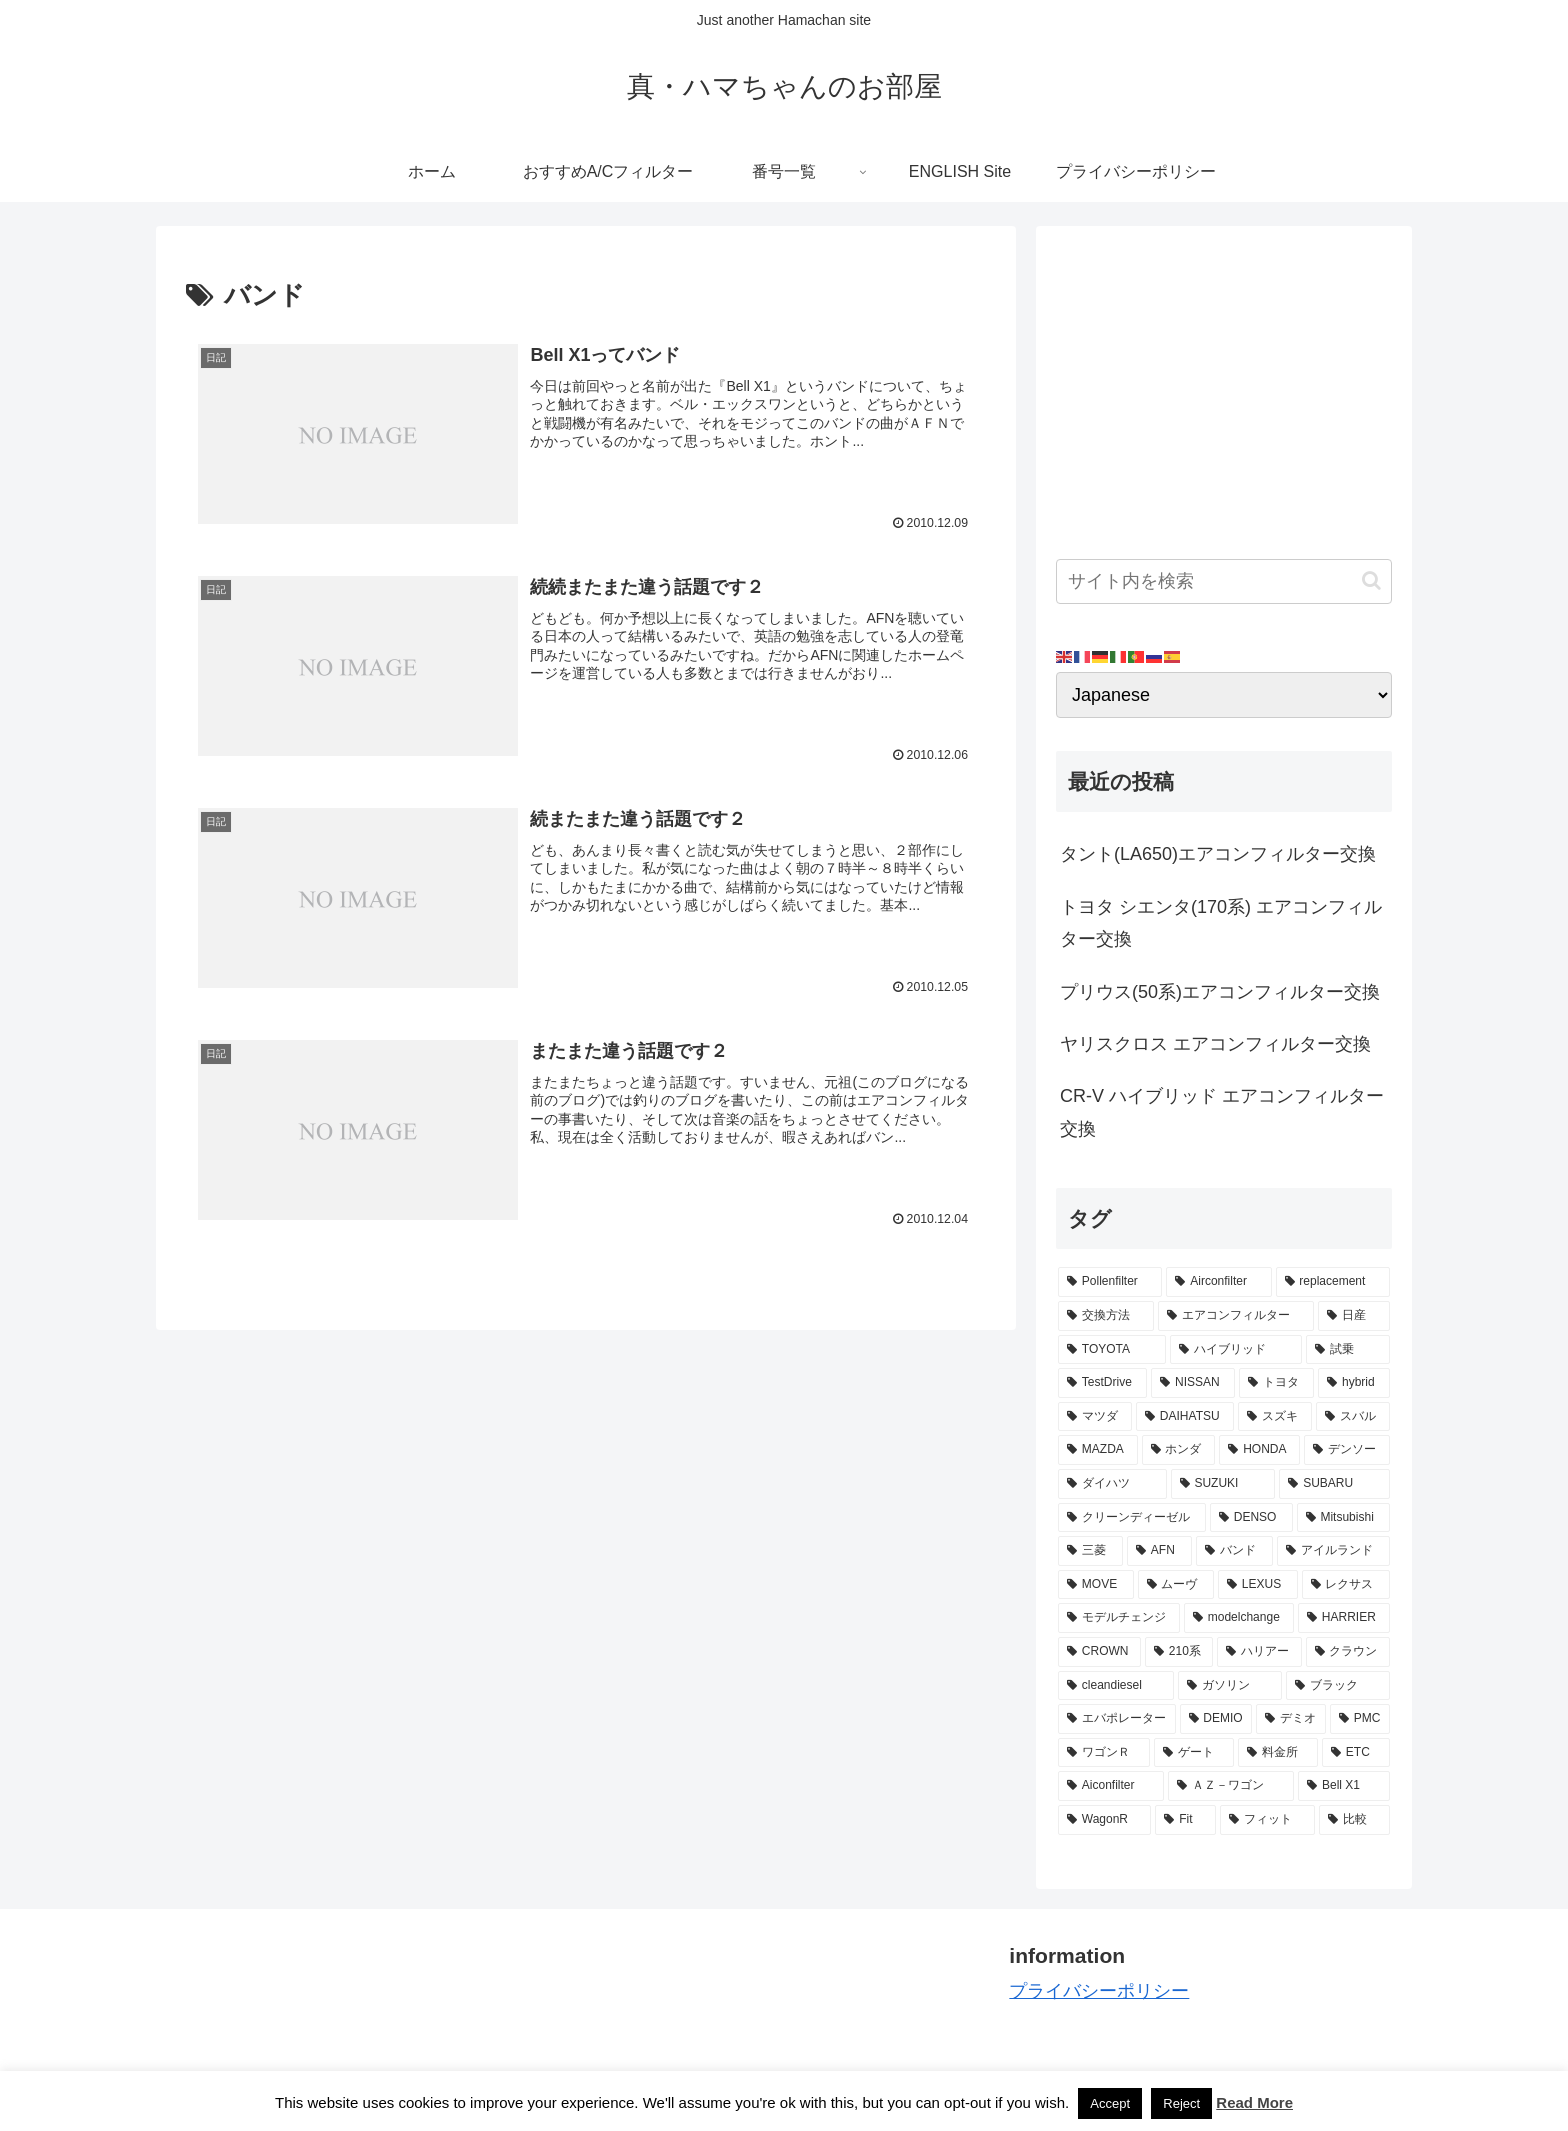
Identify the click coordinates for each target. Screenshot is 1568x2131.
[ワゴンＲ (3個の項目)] (1104, 1753)
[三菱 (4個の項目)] (1090, 1551)
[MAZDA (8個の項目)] (1098, 1450)
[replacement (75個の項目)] (1333, 1282)
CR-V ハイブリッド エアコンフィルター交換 (1222, 1112)
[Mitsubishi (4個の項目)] (1343, 1518)
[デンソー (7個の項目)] (1347, 1450)
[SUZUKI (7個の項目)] (1223, 1484)
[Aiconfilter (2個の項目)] (1111, 1786)
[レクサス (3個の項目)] (1346, 1585)
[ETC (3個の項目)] (1356, 1753)
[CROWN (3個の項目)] (1099, 1652)
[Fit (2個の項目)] (1185, 1820)
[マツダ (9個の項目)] (1095, 1417)
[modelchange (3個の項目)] (1239, 1618)
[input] (1224, 581)
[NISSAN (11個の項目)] (1193, 1383)
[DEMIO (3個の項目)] (1216, 1719)
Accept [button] (1110, 2103)
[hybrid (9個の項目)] (1354, 1383)
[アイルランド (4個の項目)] (1333, 1551)
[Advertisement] (1224, 386)
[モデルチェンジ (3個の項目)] (1119, 1618)
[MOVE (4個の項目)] (1096, 1585)
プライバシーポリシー (1099, 1991)
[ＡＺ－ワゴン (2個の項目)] (1231, 1786)
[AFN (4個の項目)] (1159, 1551)
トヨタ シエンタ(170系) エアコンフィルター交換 (1221, 923)
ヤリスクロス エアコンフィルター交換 (1215, 1044)
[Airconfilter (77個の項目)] (1218, 1282)
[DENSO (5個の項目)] (1251, 1518)
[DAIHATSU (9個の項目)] (1185, 1417)
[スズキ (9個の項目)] (1275, 1417)
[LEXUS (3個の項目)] (1258, 1585)
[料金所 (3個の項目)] (1278, 1753)
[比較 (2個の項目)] (1354, 1820)
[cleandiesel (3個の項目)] (1116, 1686)
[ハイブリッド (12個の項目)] (1236, 1350)
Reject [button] (1181, 2103)
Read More (1254, 2102)
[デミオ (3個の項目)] (1291, 1719)
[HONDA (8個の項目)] (1259, 1450)
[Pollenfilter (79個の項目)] (1110, 1282)
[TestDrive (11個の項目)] (1102, 1383)
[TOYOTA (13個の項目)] (1112, 1350)
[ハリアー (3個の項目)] (1259, 1652)
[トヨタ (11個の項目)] (1276, 1383)
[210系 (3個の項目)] (1179, 1652)
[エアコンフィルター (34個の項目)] (1236, 1316)
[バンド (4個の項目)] (1234, 1551)
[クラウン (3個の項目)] (1348, 1652)
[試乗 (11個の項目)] (1348, 1350)
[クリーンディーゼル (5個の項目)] (1132, 1518)
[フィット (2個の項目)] (1267, 1820)
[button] (1371, 580)
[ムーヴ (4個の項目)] (1176, 1585)
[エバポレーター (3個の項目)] (1117, 1719)
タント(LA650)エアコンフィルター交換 (1218, 854)
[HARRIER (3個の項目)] (1344, 1618)
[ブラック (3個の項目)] (1338, 1686)
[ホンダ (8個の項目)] (1179, 1450)
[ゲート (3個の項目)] (1194, 1753)
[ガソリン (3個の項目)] (1230, 1686)
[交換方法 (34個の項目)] (1106, 1316)
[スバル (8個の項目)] (1353, 1417)
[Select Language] (1224, 695)
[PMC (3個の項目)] (1360, 1719)
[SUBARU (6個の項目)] (1334, 1484)
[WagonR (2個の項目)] (1104, 1820)
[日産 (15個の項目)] (1354, 1316)
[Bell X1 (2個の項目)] (1344, 1786)
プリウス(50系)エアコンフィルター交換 (1220, 992)
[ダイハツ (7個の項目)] (1112, 1484)
